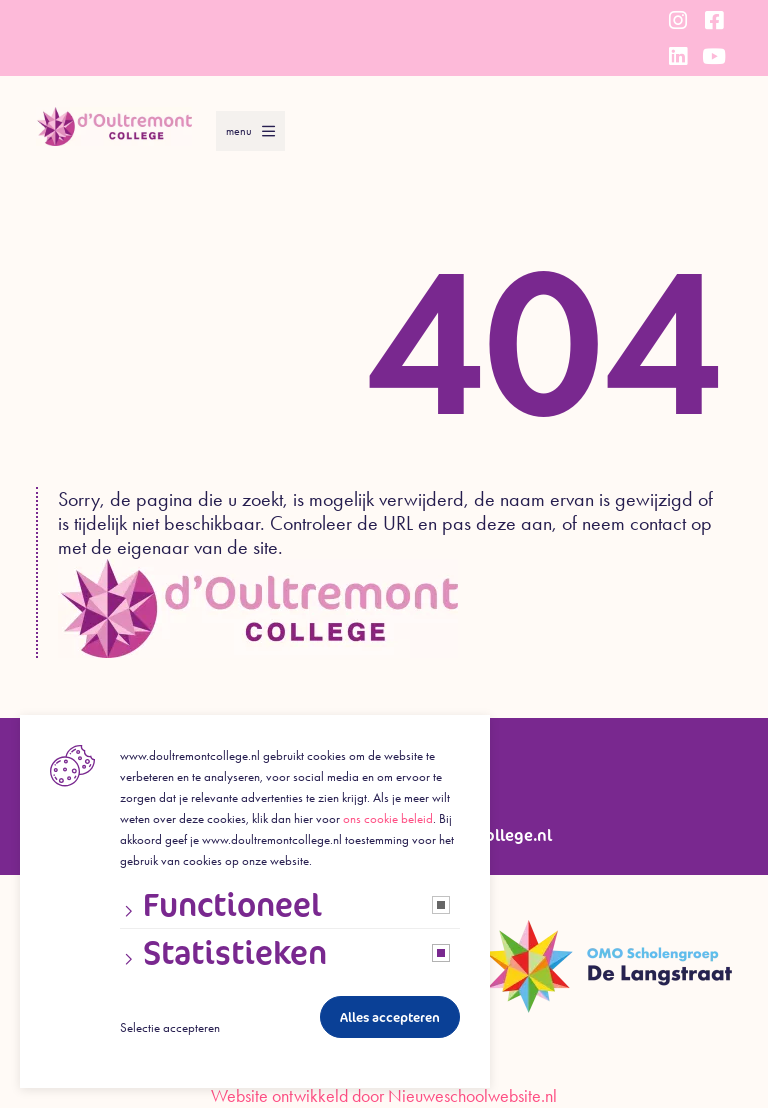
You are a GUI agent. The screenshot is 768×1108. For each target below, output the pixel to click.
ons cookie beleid (388, 818)
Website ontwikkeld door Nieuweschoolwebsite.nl (384, 1096)
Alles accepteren (390, 1017)
